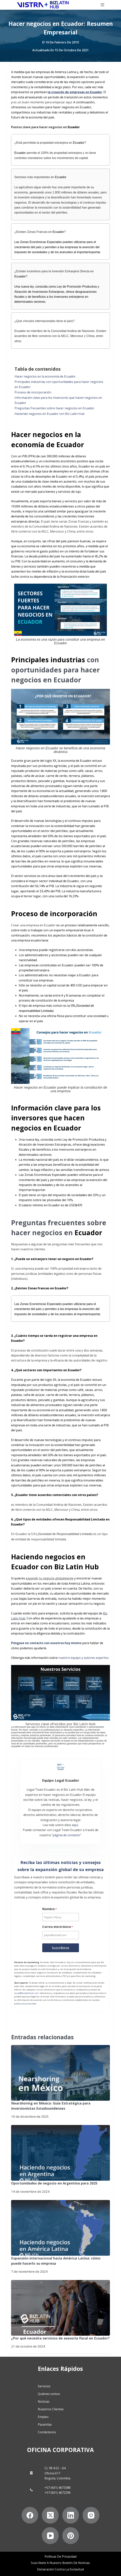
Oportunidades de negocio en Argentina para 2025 (54, 2178)
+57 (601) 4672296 (58, 2487)
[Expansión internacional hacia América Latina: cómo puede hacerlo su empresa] (60, 2223)
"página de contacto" (60, 1830)
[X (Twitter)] (40, 2510)
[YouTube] (101, 2510)
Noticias (44, 2396)
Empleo (43, 2412)
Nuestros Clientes (51, 2404)
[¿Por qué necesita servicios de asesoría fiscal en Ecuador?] (60, 2303)
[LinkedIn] (60, 2510)
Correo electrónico (57, 1922)
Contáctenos (47, 2427)
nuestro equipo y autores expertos (83, 1658)
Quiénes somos (49, 2389)
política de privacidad (25, 1998)
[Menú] (112, 5)
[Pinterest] (60, 2530)
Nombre (49, 1904)
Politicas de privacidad (29, 2552)
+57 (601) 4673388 (58, 2483)
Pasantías (45, 2419)
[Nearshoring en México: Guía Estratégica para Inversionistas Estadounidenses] (60, 2068)
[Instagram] (80, 2510)
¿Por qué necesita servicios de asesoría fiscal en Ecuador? (60, 2333)
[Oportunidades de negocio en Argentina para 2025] (60, 2148)
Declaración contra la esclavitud (60, 2558)
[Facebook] (19, 2510)
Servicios (44, 2381)
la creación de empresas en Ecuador (75, 92)
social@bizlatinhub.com (26, 1988)
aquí (75, 1820)
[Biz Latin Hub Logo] (33, 5)
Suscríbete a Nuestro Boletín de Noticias (79, 2552)
